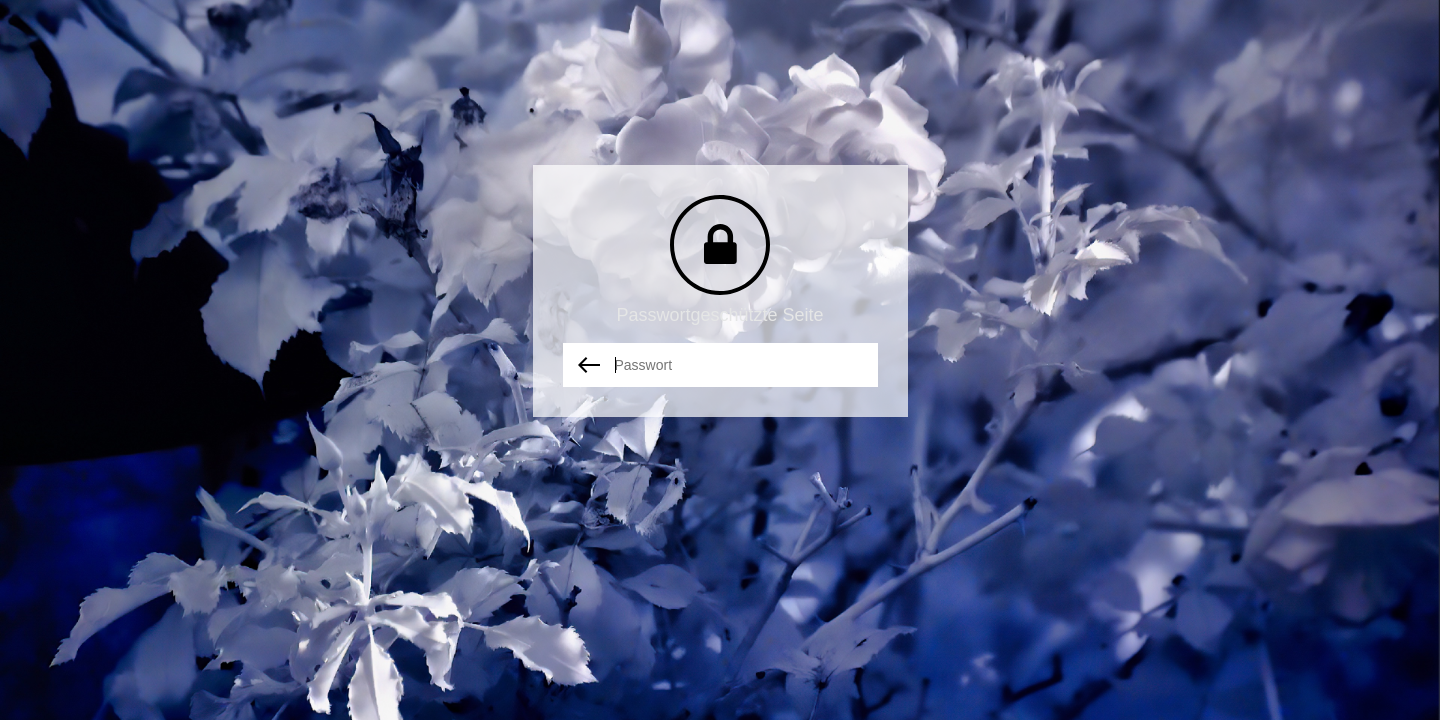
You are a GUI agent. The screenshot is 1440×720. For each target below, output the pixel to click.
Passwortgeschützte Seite (719, 315)
